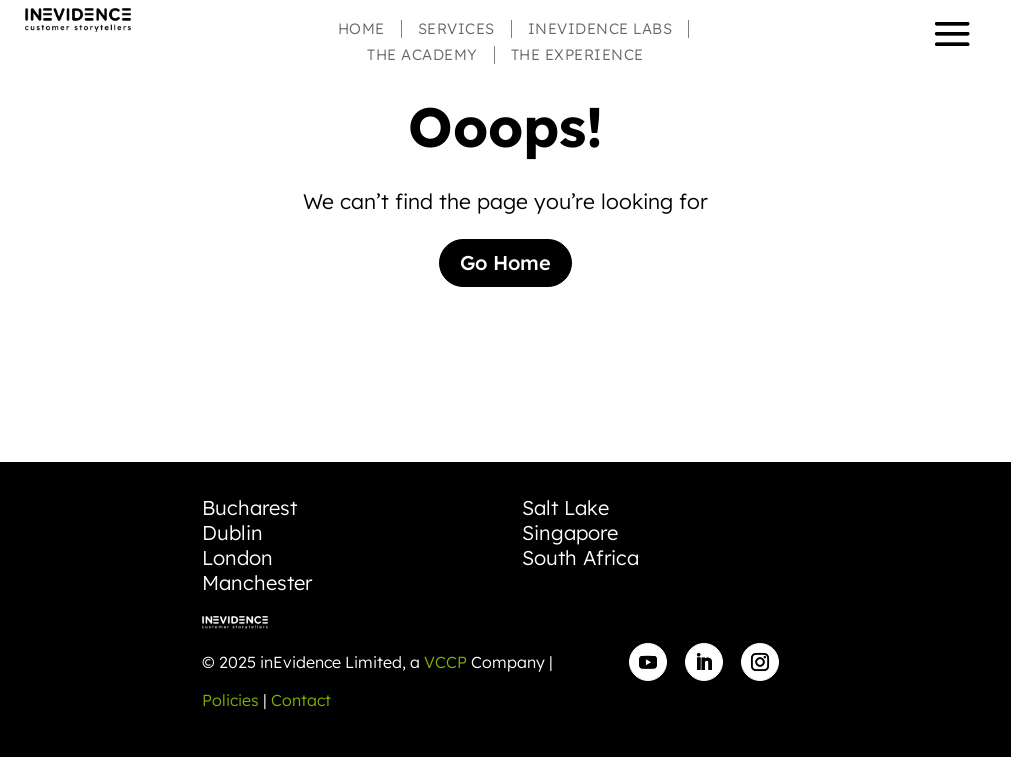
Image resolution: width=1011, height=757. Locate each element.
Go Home (505, 262)
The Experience (577, 55)
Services (456, 29)
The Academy (422, 55)
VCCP (445, 662)
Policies (230, 700)
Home (361, 29)
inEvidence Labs (600, 29)
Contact (301, 700)
